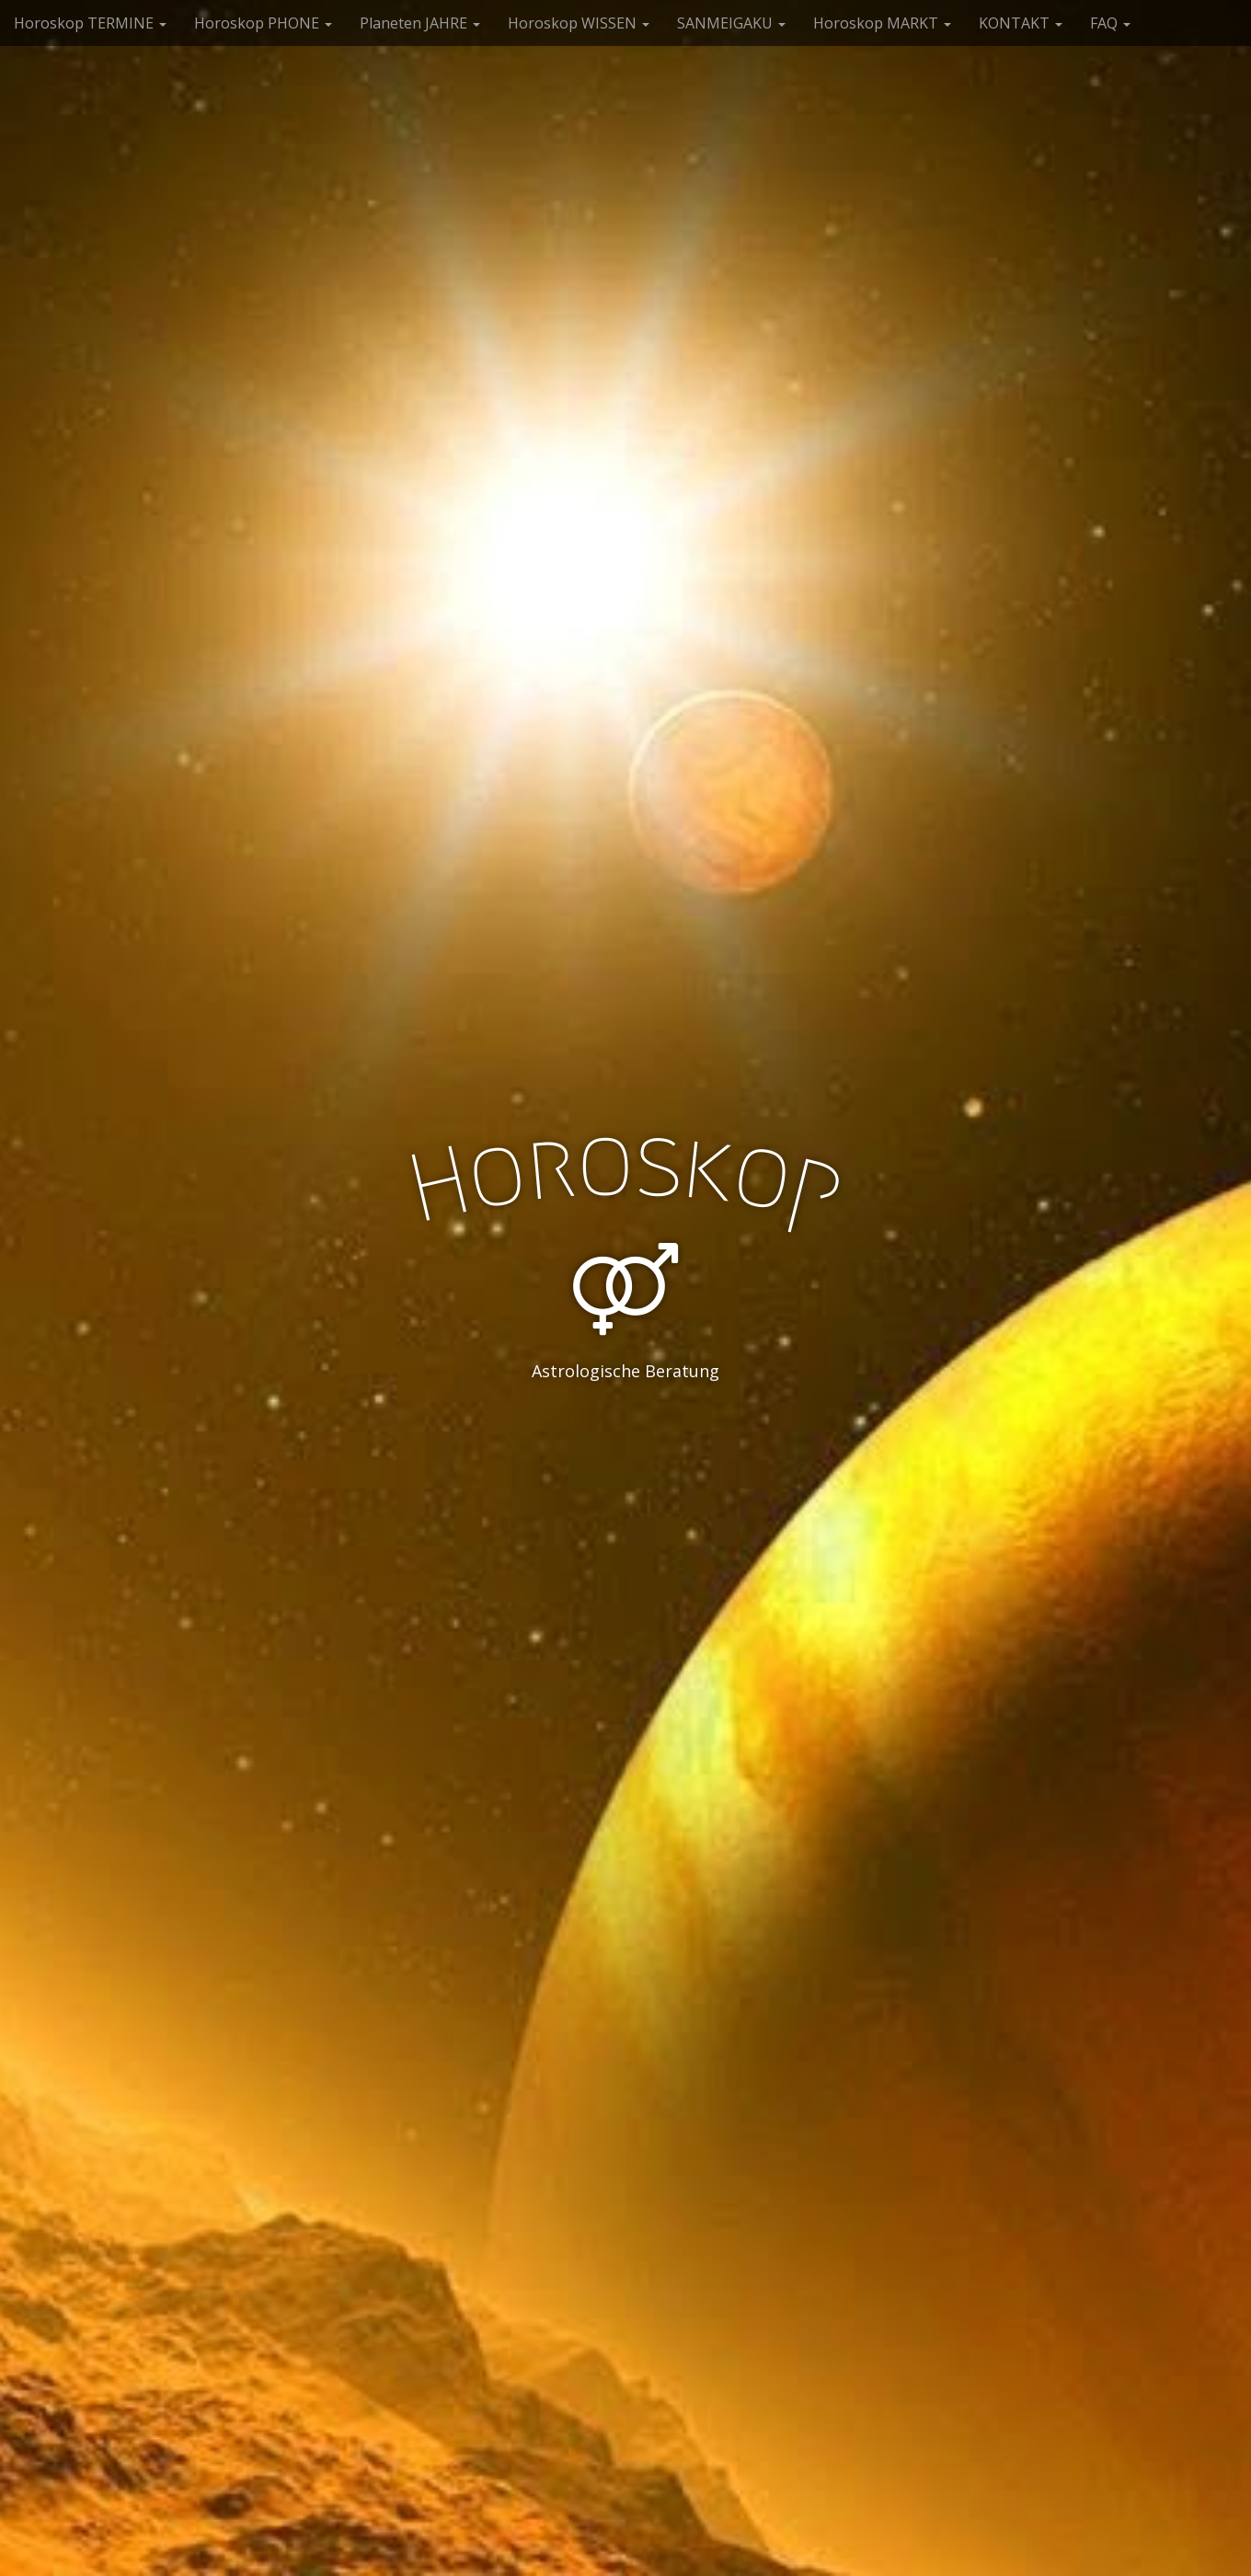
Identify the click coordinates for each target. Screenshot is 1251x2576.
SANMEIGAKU (731, 23)
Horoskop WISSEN (578, 23)
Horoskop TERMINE (90, 23)
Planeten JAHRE (420, 23)
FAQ (1110, 23)
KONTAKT (1020, 23)
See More (625, 1446)
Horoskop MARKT (882, 23)
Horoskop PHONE (263, 23)
